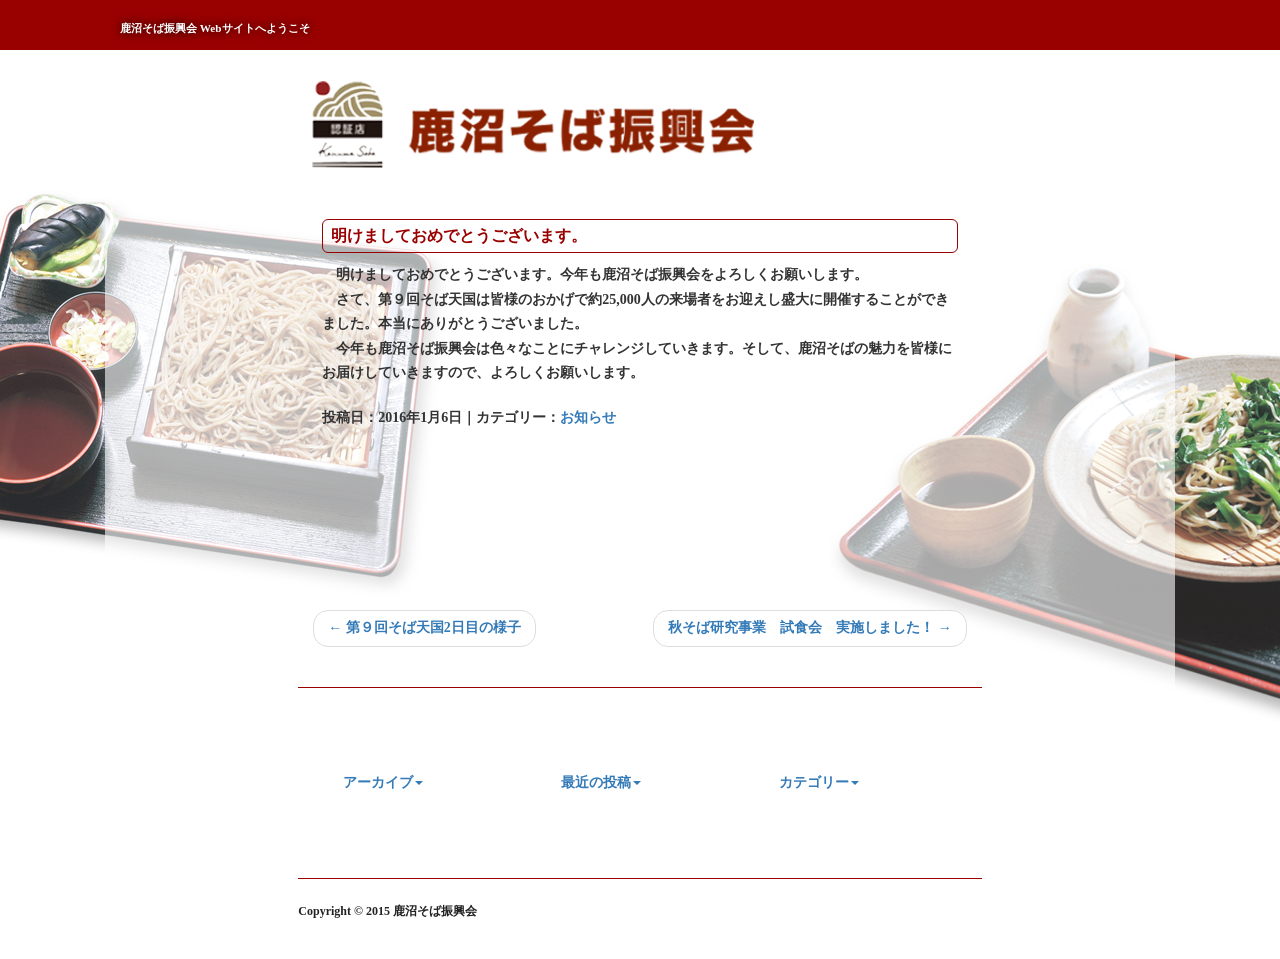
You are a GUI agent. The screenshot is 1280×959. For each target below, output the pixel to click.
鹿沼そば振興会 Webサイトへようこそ (215, 28)
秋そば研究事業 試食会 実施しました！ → (810, 627)
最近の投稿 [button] (601, 782)
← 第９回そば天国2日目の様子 (424, 627)
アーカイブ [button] (383, 782)
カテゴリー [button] (819, 782)
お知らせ (588, 417)
